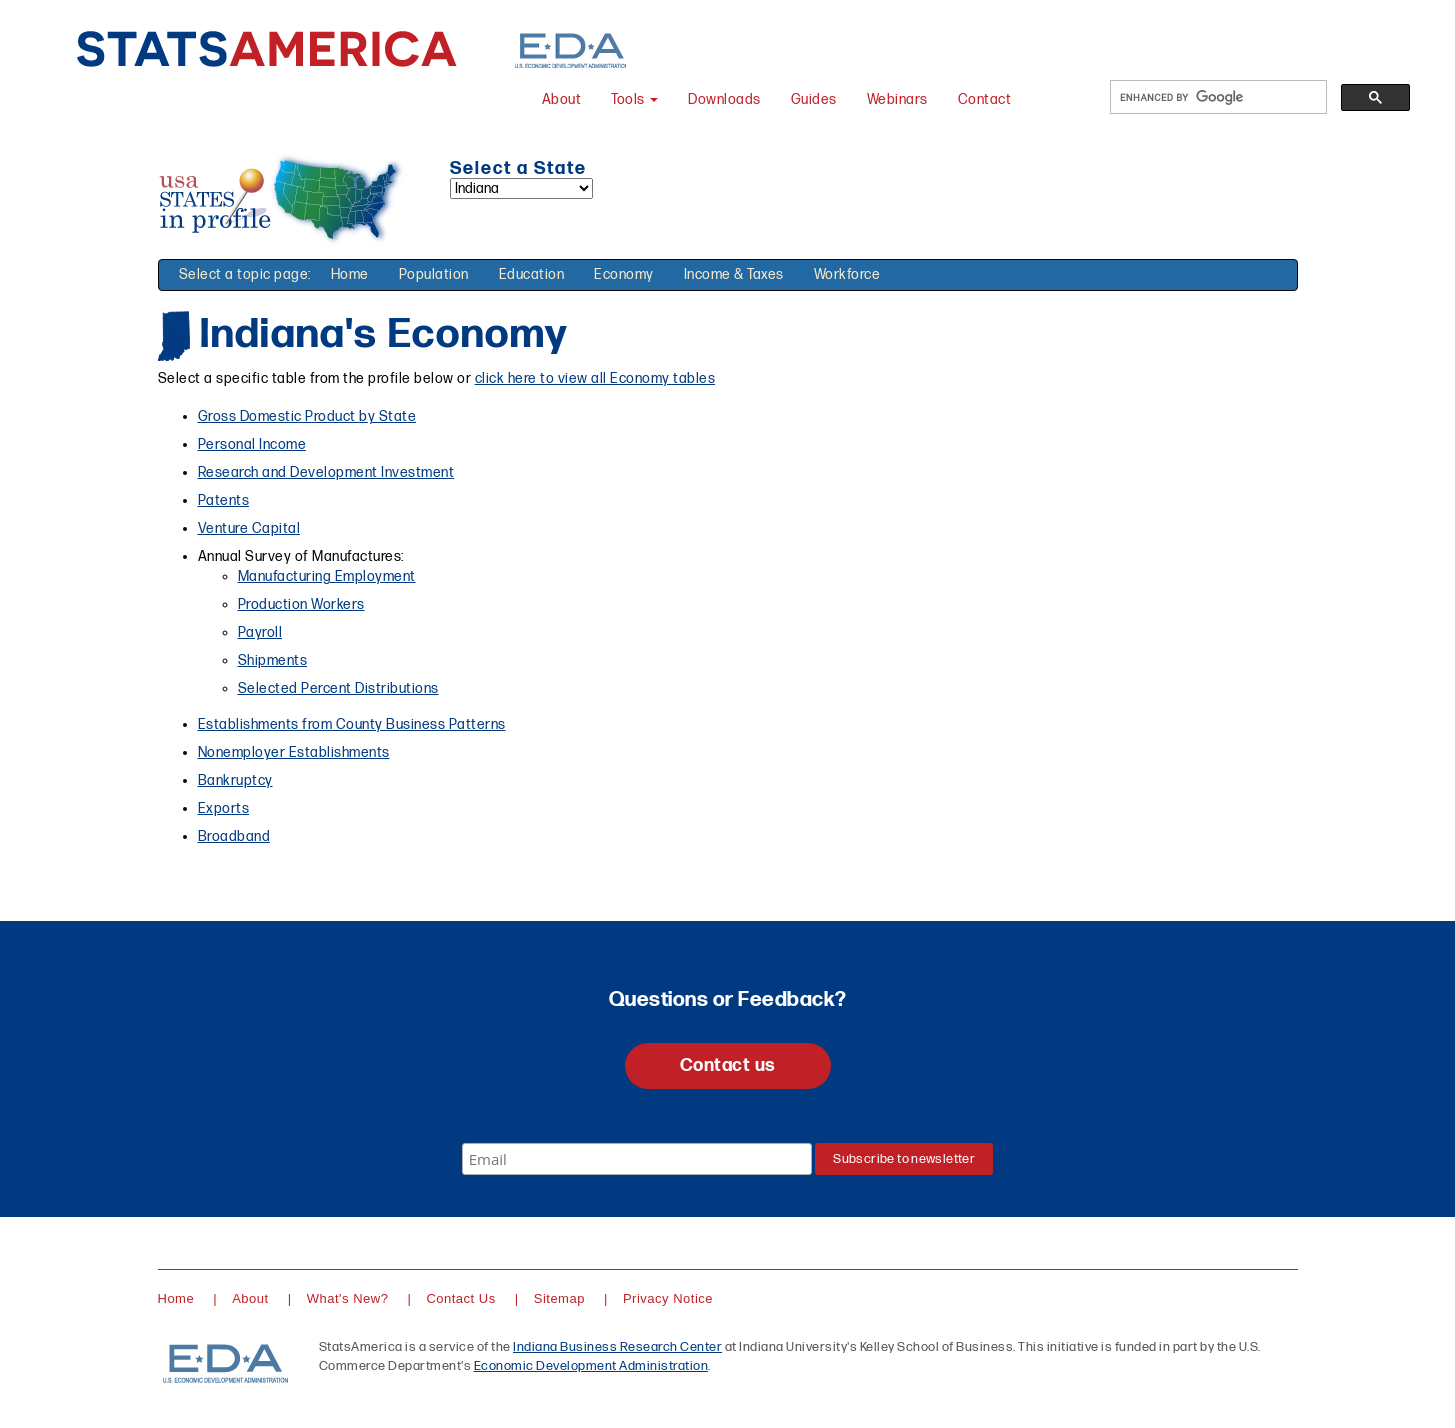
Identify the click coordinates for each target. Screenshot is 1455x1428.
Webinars (897, 99)
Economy (624, 274)
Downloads (724, 99)
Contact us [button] (728, 1065)
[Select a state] (521, 188)
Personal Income (252, 444)
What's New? (348, 1298)
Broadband (234, 836)
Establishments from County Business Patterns (352, 724)
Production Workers (301, 604)
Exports (224, 808)
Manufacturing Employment (327, 576)
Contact (985, 99)
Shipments (273, 660)
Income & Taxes (734, 274)
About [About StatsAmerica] (562, 99)
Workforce (847, 274)
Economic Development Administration (591, 1366)
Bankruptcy (235, 780)
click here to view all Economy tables (595, 378)
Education (532, 274)
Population (434, 274)
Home (350, 274)
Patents (224, 500)
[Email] (637, 1159)
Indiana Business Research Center (617, 1347)
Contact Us (460, 1298)
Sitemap (559, 1298)
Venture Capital (249, 528)
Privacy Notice (668, 1298)
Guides (814, 99)
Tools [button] (634, 99)
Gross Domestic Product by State (307, 416)
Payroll (260, 632)
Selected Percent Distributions (338, 688)
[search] (1216, 97)
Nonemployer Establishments (294, 752)
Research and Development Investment (326, 472)
